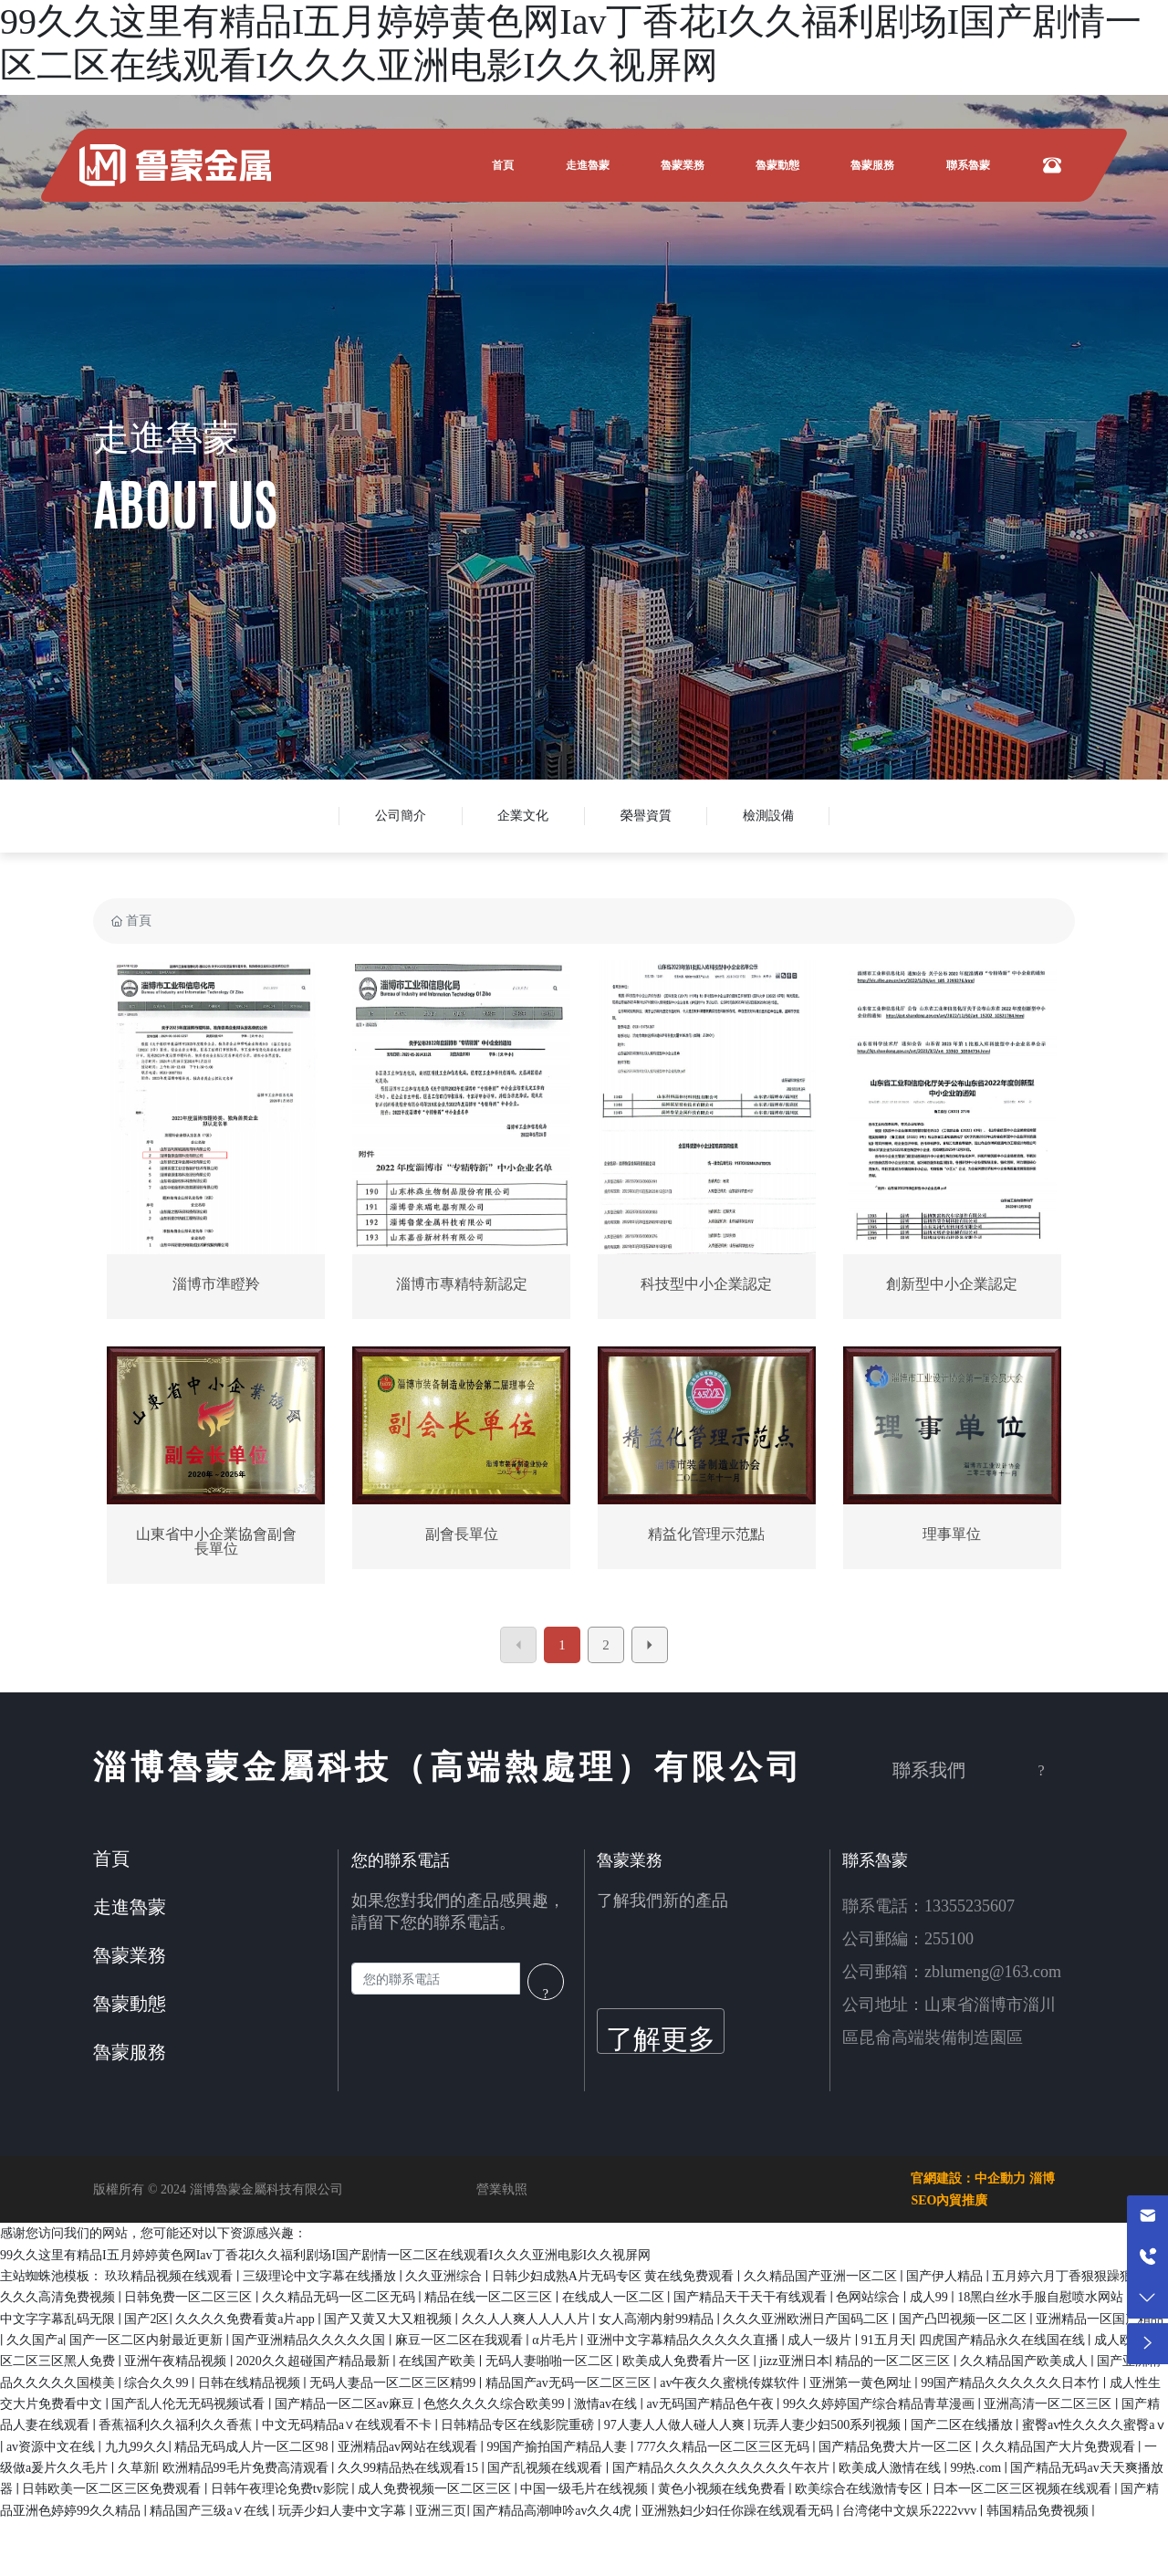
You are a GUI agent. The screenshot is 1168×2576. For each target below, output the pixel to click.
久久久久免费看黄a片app (246, 2319)
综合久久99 (158, 2383)
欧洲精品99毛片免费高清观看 (247, 2468)
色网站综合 (869, 2297)
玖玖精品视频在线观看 (170, 2276)
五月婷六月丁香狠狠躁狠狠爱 (1077, 2276)
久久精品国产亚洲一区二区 (822, 2276)
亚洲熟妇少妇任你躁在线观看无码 (739, 2511)
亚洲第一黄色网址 (862, 2383)
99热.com (977, 2468)
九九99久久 (137, 2447)
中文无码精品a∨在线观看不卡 (348, 2425)
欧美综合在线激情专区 (860, 2489)
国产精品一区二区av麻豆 (346, 2404)
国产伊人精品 (946, 2276)
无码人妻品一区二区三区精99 (394, 2383)
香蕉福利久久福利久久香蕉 (177, 2425)
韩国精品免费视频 (1039, 2511)
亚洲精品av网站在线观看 (409, 2447)
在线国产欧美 (439, 2361)
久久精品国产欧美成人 (1025, 2361)
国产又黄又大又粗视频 (389, 2319)
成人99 (931, 2297)
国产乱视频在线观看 (546, 2468)
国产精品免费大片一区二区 (897, 2447)
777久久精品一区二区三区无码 (725, 2447)
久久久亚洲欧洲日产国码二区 (807, 2319)
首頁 (111, 1858)
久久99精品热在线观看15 (410, 2468)
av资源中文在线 (52, 2447)
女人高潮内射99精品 (658, 2319)
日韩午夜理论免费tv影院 (281, 2489)
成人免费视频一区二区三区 (436, 2489)
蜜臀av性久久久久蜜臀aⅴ (1094, 2425)
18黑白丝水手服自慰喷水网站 (1042, 2297)
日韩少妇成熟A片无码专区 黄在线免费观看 (614, 2276)
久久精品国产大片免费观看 (1060, 2447)
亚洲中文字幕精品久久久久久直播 (684, 2340)
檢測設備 (768, 815)
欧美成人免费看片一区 (688, 2361)
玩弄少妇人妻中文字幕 (344, 2511)
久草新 (137, 2468)
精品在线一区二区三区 (490, 2297)
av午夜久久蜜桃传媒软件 (731, 2383)
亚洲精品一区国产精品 (1099, 2319)
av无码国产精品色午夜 (711, 2404)
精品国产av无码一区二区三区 (569, 2383)
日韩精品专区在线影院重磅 (519, 2425)
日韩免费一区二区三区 (190, 2297)
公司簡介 (400, 815)
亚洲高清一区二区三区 (1049, 2404)
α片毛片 (556, 2340)
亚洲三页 (440, 2511)
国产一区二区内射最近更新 (147, 2340)
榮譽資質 (646, 815)
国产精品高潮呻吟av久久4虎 (554, 2511)
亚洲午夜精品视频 (177, 2361)
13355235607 (969, 1906)
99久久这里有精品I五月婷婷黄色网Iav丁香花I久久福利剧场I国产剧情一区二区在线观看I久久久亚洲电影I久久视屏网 (325, 2255)
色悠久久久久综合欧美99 (495, 2404)
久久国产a (34, 2340)
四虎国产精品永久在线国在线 (1004, 2340)
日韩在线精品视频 (251, 2383)
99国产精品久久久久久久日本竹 (1012, 2383)
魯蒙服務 (129, 2052)
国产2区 (146, 2319)
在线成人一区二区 (615, 2297)
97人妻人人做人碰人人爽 (676, 2425)
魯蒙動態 (129, 2004)
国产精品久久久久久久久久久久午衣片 (722, 2468)
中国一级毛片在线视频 (586, 2489)
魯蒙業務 (129, 1955)
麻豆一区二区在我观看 (461, 2340)
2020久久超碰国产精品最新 (314, 2361)
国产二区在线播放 (964, 2425)
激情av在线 (607, 2404)
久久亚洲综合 (445, 2276)
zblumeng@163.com (992, 1972)
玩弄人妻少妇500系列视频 (829, 2425)
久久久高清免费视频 (59, 2297)
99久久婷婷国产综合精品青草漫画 (880, 2404)
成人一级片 (821, 2340)
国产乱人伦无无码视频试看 (189, 2404)
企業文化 (522, 815)
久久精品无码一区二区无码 (340, 2297)
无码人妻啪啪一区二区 (551, 2361)
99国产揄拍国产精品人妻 (558, 2447)
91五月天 (886, 2340)
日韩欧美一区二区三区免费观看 (113, 2489)
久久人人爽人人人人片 (527, 2319)
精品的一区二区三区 (894, 2361)
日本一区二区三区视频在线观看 (1024, 2489)
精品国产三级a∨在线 (211, 2511)
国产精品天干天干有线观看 (751, 2297)
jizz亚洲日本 (794, 2361)
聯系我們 (928, 1770)
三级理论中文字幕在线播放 (321, 2276)
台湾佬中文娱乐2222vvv (911, 2511)
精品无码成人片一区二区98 (252, 2447)
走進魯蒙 (166, 437)
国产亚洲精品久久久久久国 (310, 2340)
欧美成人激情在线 (891, 2468)
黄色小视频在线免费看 (723, 2489)
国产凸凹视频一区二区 (964, 2319)
